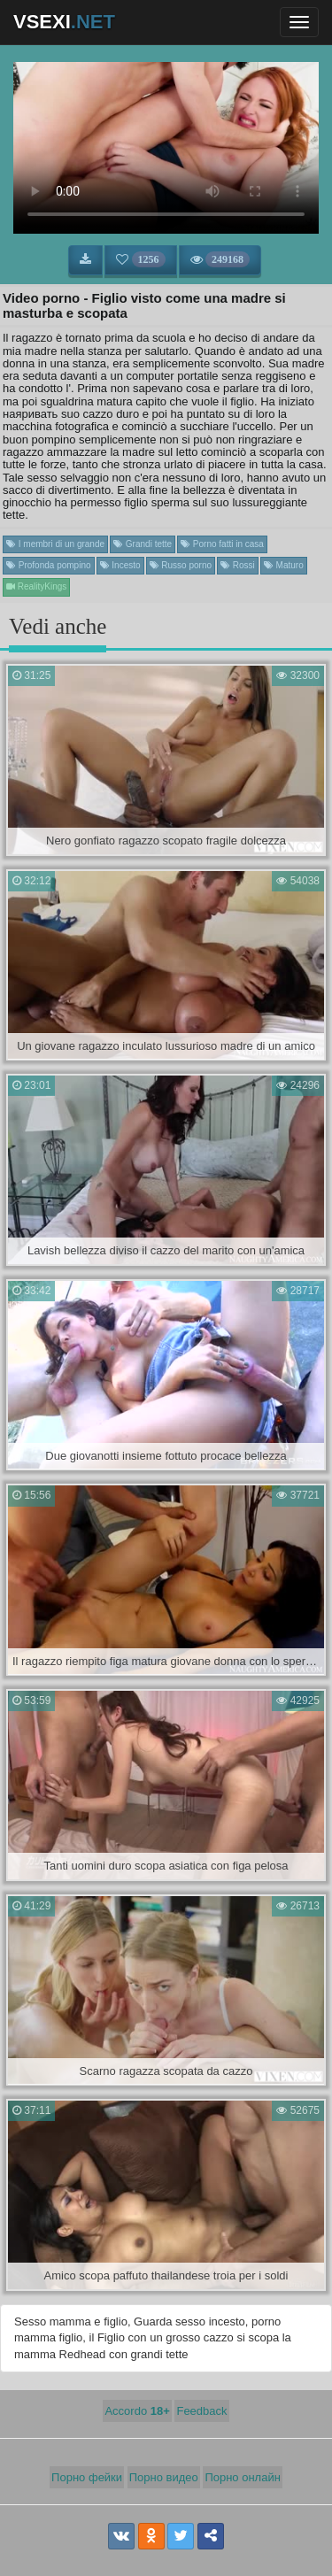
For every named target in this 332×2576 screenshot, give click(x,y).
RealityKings (36, 586)
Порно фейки (86, 2477)
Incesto (120, 565)
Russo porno (181, 565)
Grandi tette (142, 544)
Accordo (136, 2411)
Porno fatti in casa (222, 544)
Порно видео (163, 2477)
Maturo (284, 565)
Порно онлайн (243, 2477)
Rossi (237, 565)
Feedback (201, 2411)
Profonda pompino (48, 565)
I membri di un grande (55, 544)
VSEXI (64, 22)
